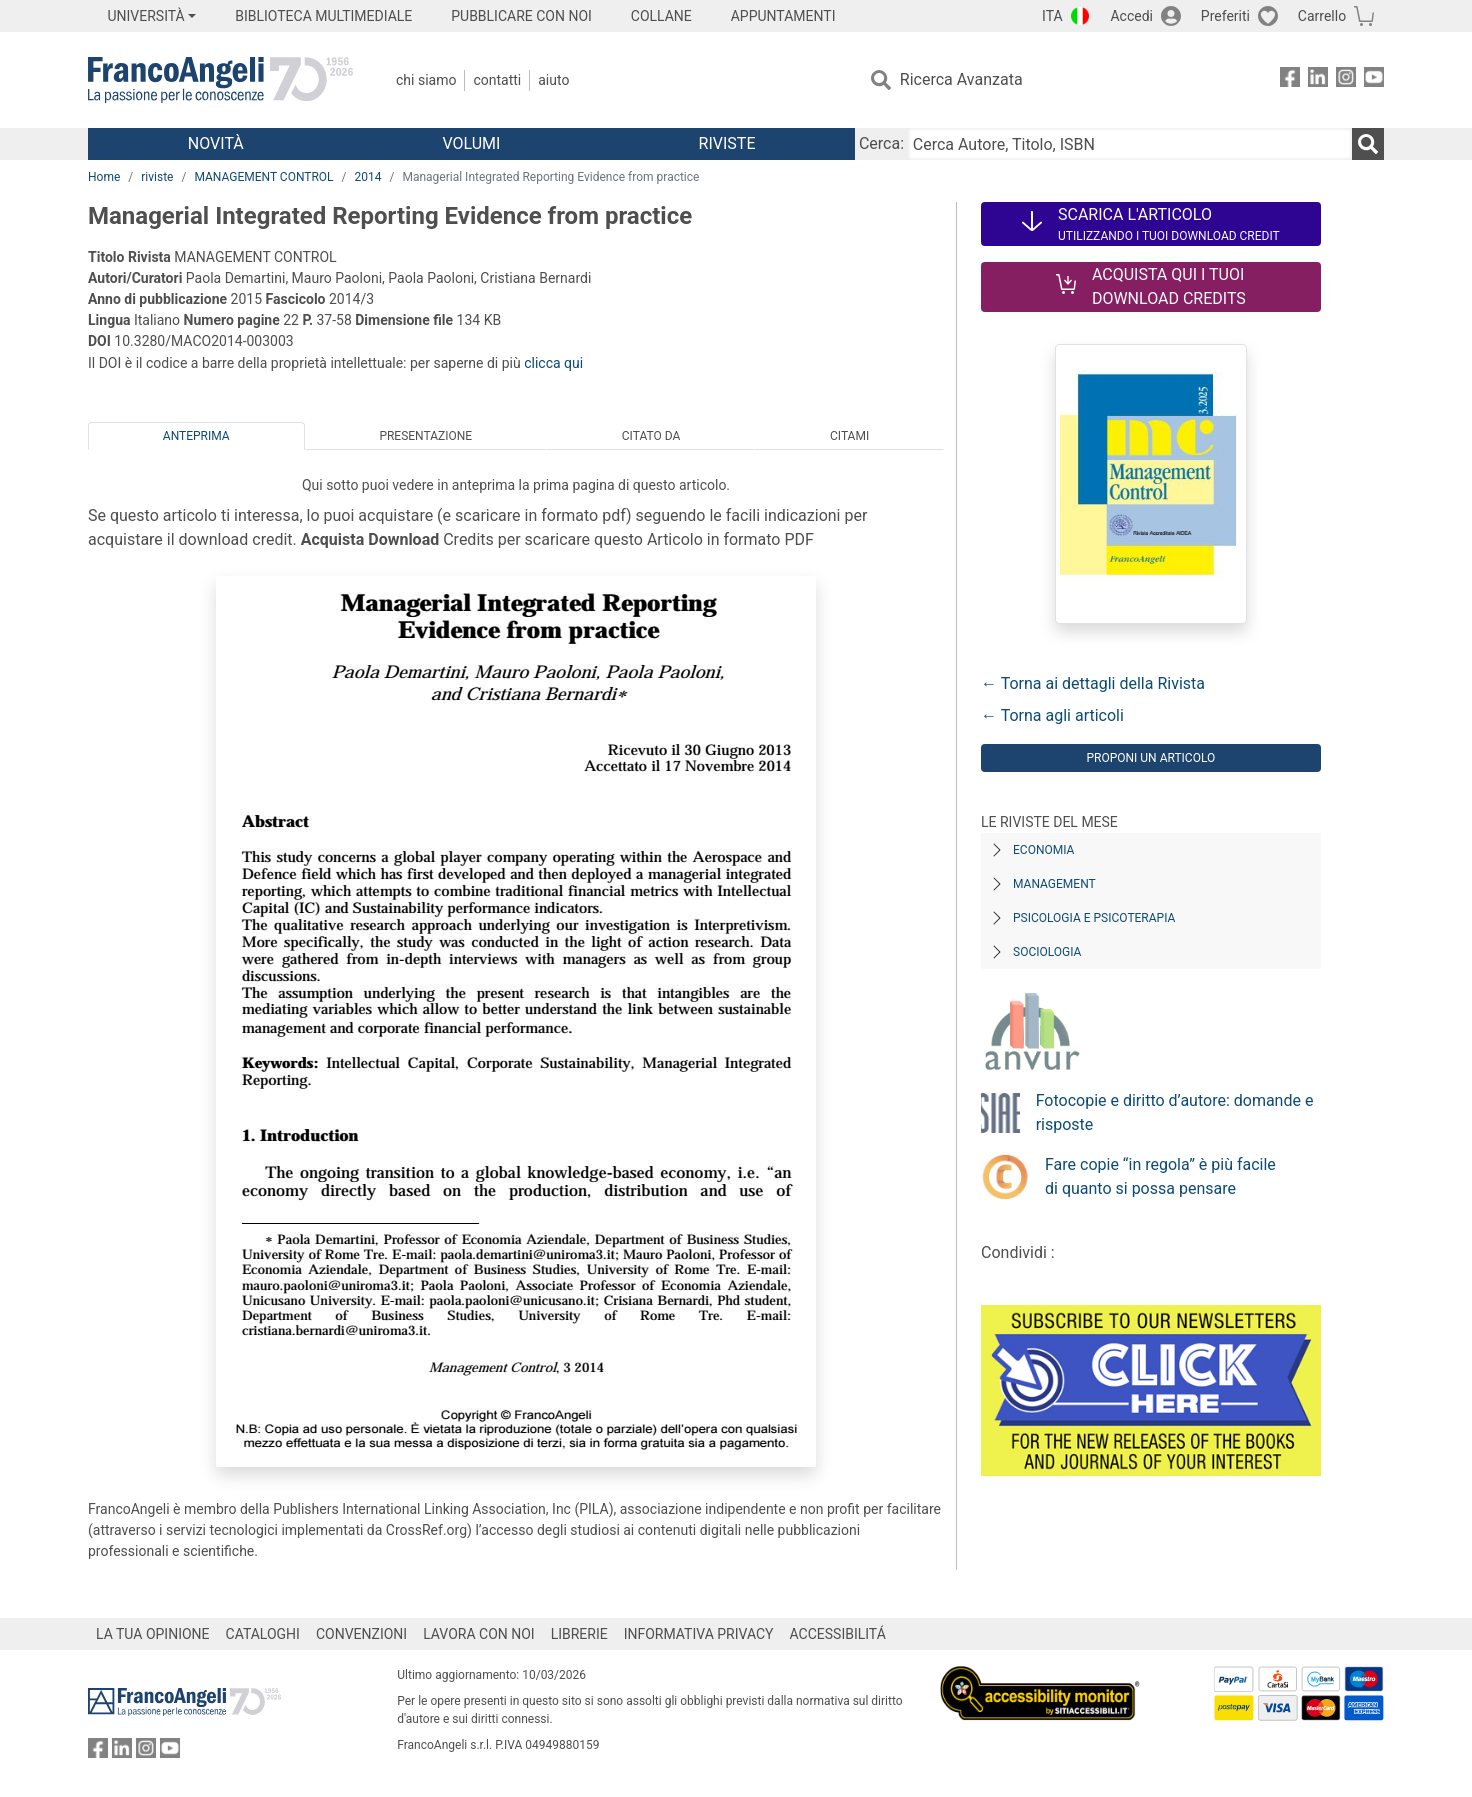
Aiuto (553, 80)
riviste (157, 177)
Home (104, 177)
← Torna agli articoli (1052, 715)
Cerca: (881, 143)
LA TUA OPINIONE (153, 1634)
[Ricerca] (1368, 144)
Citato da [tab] (651, 436)
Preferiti (1225, 16)
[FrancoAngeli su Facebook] (1290, 80)
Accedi (1131, 16)
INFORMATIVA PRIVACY (699, 1634)
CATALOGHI (263, 1634)
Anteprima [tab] (196, 436)
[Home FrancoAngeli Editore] (220, 80)
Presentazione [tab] (425, 436)
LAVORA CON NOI (479, 1634)
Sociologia (1047, 952)
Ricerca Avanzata (961, 79)
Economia (1043, 850)
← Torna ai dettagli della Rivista (1093, 683)
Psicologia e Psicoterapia (1094, 918)
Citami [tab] (849, 436)
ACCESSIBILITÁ (838, 1634)
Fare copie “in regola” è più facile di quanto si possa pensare (1160, 1176)
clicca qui (553, 363)
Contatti (497, 80)
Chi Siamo (426, 80)
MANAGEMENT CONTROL (263, 177)
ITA (1052, 16)
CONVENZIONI (361, 1634)
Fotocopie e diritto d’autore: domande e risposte (1175, 1112)
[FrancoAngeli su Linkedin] (1318, 80)
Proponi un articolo (1150, 758)
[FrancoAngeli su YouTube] (1374, 80)
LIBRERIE (579, 1634)
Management (1054, 884)
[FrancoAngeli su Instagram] (1346, 80)
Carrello (1322, 16)
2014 (368, 177)
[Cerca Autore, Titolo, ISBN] (1130, 144)
